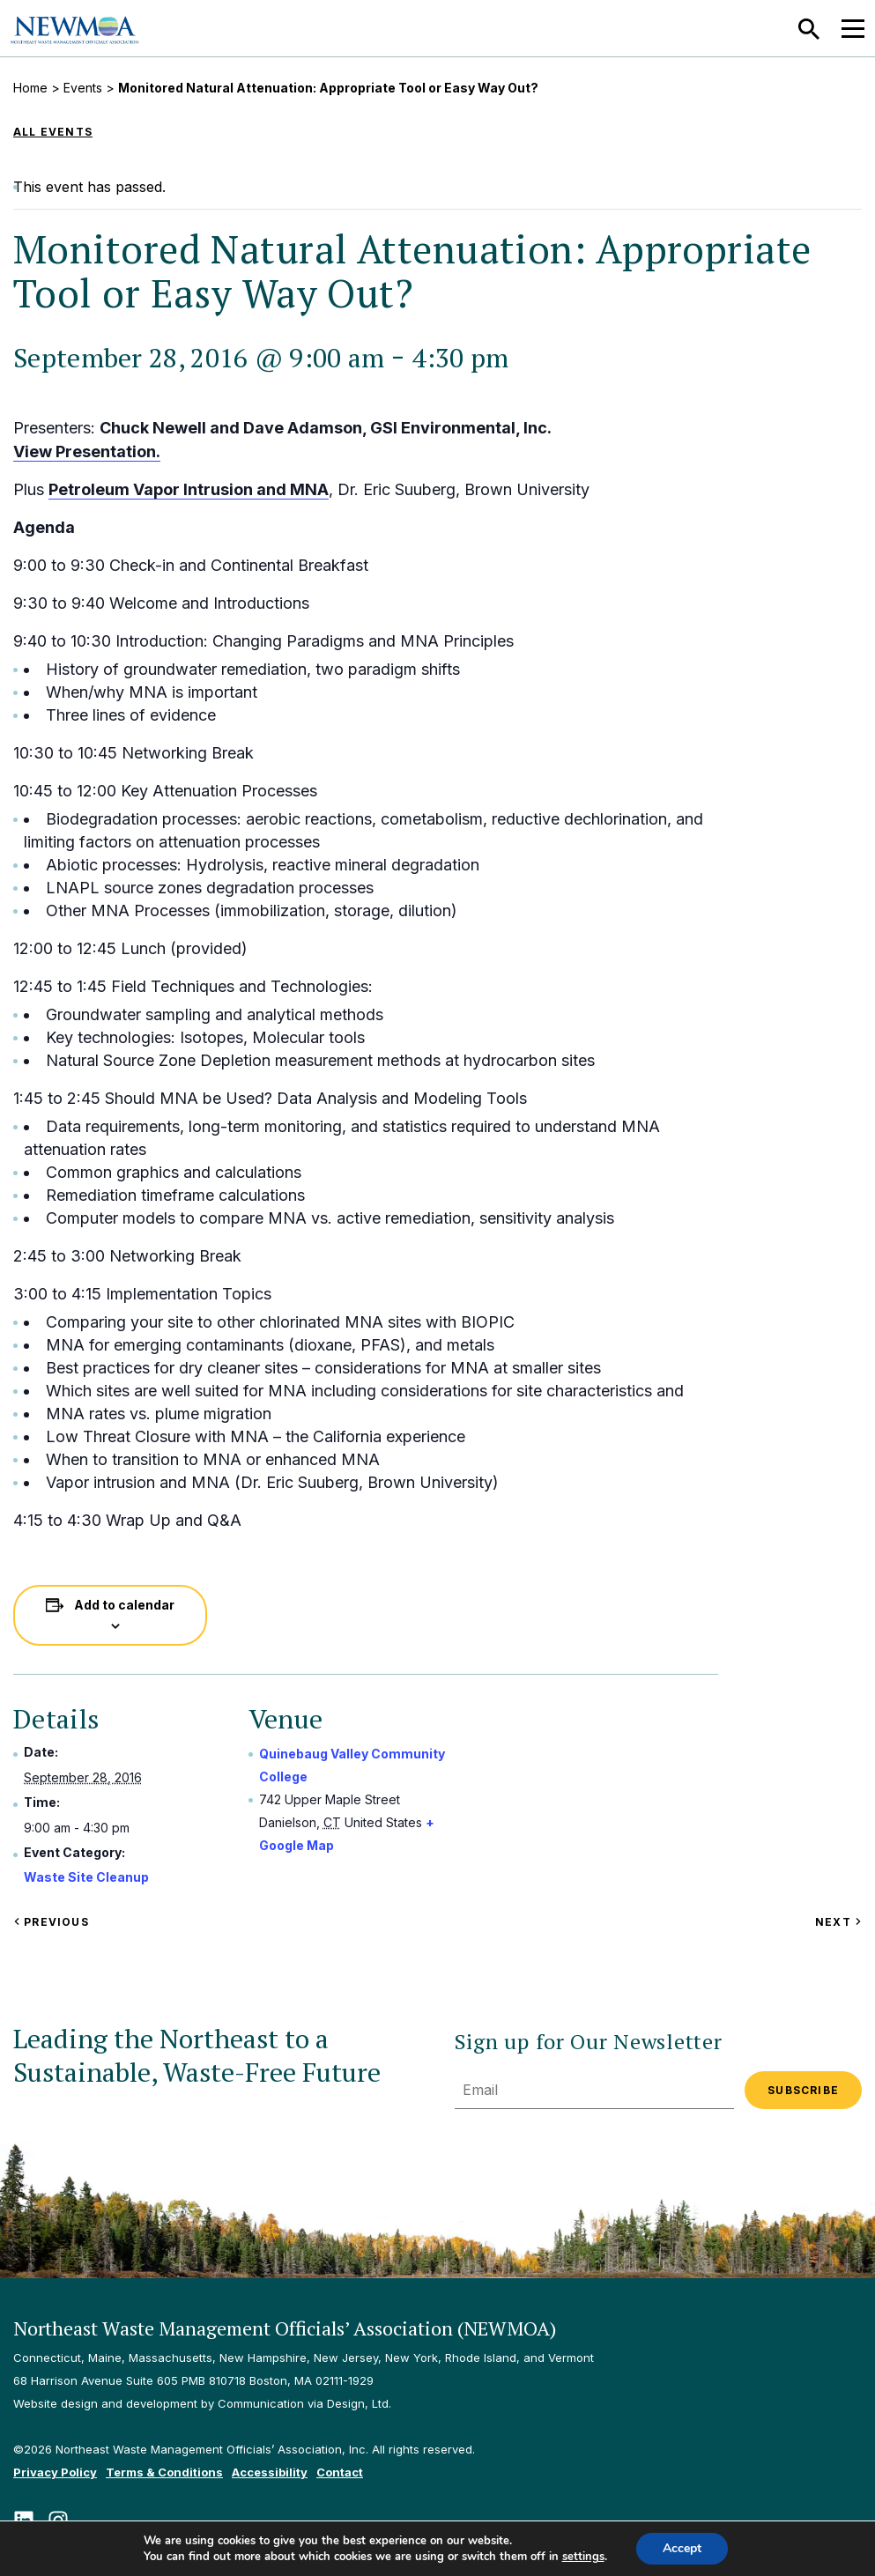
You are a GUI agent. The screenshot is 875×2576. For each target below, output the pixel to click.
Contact (339, 2472)
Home (30, 87)
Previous (51, 1921)
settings (583, 2557)
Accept (682, 2548)
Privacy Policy (55, 2472)
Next (838, 1921)
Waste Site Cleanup (86, 1876)
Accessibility (270, 2472)
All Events (53, 131)
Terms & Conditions (164, 2472)
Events (82, 87)
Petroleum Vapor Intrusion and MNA (188, 489)
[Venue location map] (611, 1810)
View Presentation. (86, 451)
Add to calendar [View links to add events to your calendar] (124, 1604)
